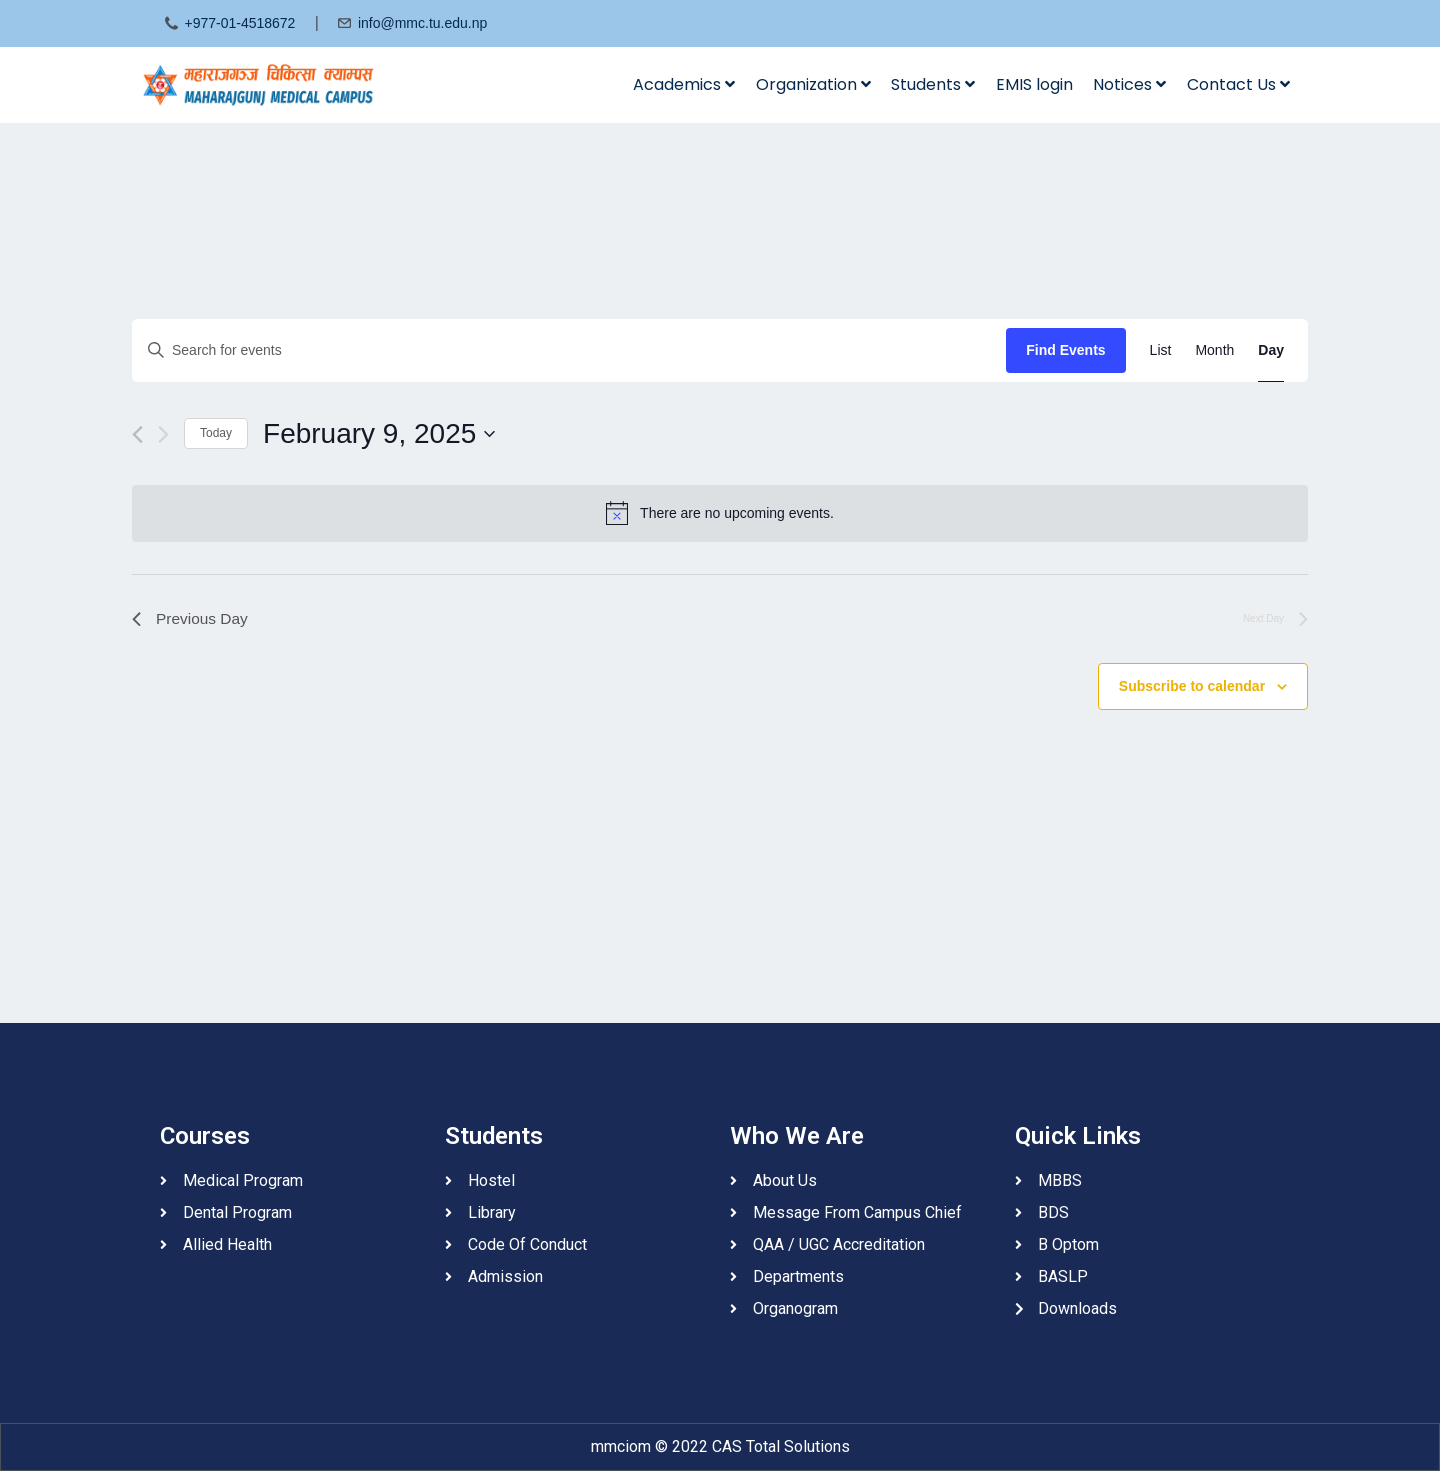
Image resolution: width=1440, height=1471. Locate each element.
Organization (813, 84)
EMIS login (1034, 84)
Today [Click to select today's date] (216, 433)
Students (933, 84)
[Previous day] (137, 434)
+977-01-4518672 (239, 23)
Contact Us (1238, 84)
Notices (1129, 84)
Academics (684, 84)
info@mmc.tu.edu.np (422, 23)
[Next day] (163, 434)
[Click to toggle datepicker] (379, 434)
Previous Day (191, 619)
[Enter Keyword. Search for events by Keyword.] (569, 350)
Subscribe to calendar (1192, 687)
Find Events (1065, 350)
